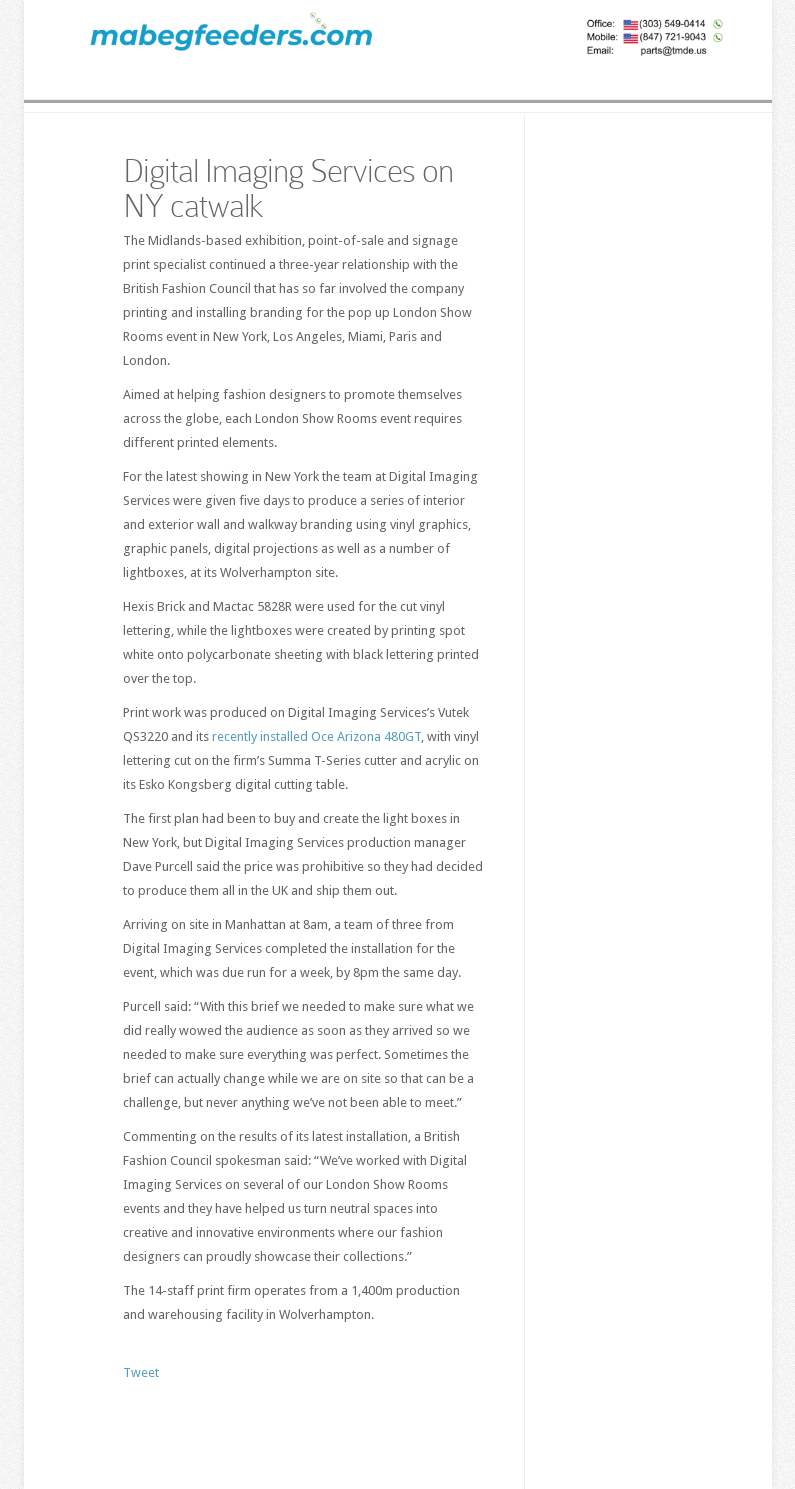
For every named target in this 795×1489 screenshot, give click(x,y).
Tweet (141, 1372)
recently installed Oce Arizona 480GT (316, 736)
